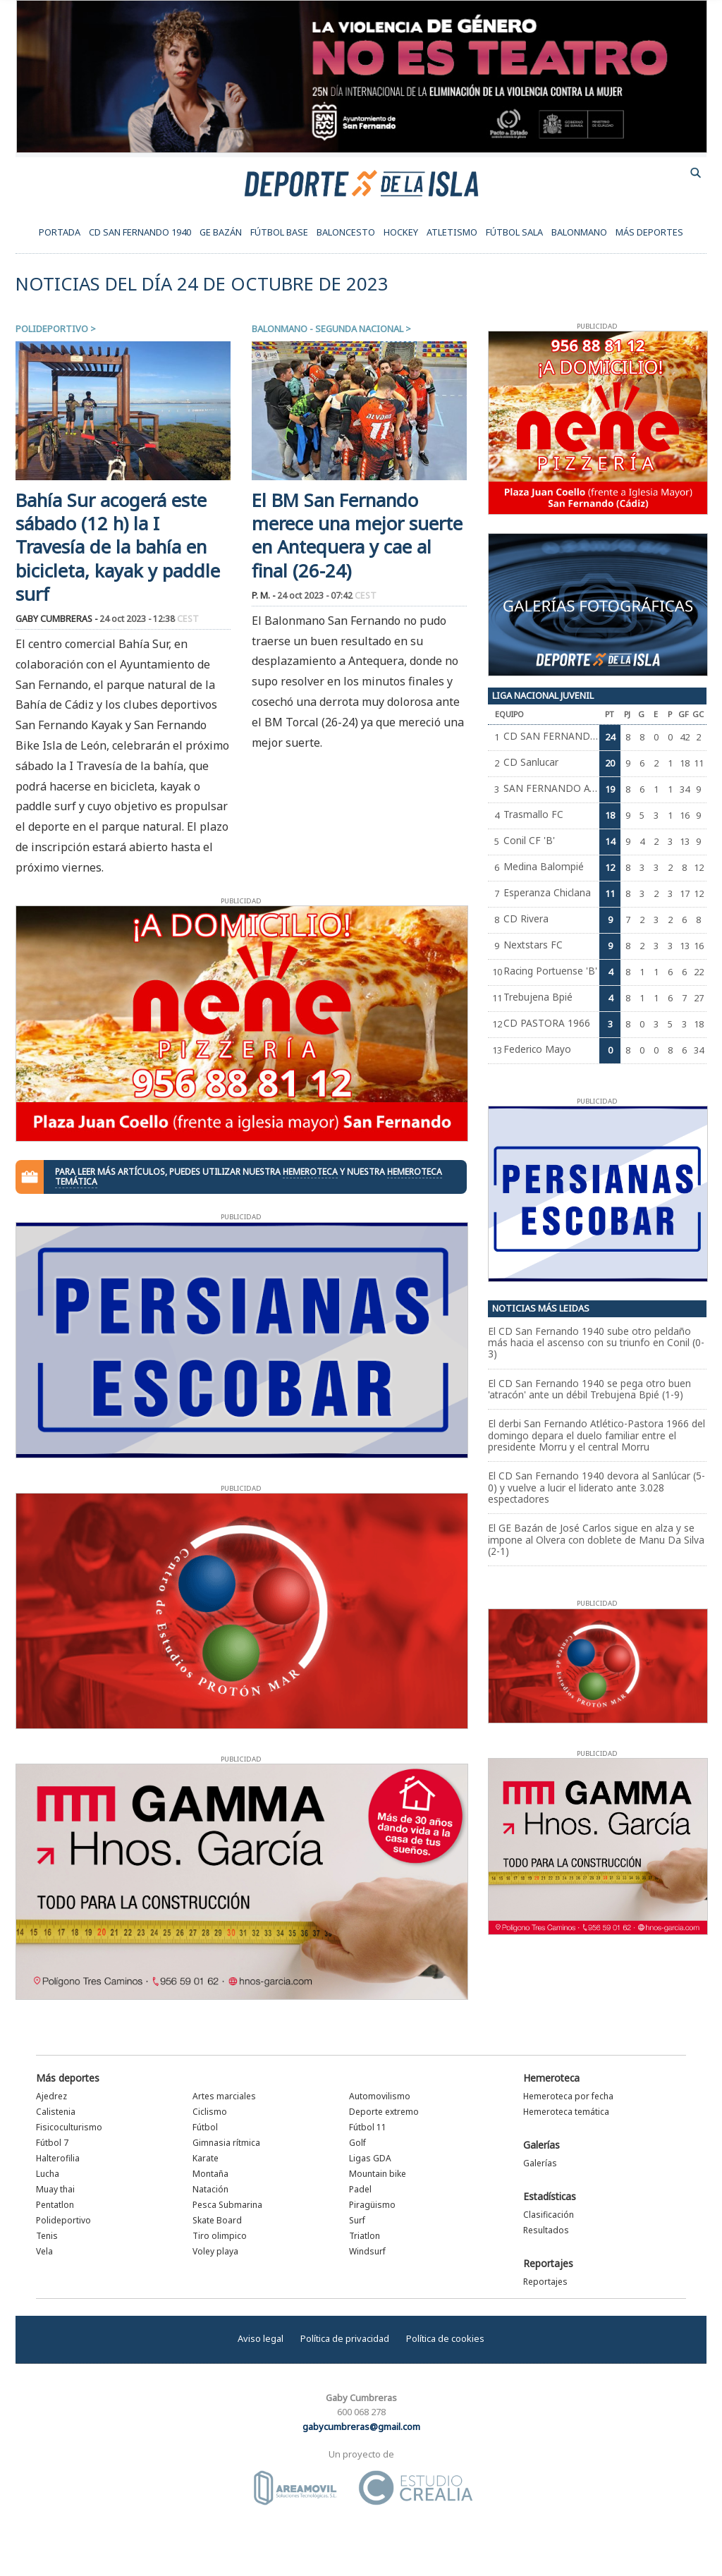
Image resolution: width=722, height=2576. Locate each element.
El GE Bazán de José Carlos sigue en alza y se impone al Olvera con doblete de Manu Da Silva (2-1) (596, 1539)
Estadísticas (549, 2196)
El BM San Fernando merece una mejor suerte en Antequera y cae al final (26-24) (357, 535)
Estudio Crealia (415, 2487)
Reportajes (548, 2263)
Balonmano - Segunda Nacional (327, 328)
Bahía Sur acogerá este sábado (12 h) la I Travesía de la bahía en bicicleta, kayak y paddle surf (118, 547)
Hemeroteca (551, 2077)
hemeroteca (310, 1172)
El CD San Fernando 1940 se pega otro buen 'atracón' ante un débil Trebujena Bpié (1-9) (589, 1388)
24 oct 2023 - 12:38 (149, 619)
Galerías (541, 2144)
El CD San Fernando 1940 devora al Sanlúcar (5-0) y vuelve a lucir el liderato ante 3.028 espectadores (596, 1487)
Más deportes (67, 2077)
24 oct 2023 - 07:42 (327, 596)
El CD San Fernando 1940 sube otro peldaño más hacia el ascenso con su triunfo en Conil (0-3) (596, 1342)
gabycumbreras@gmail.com (361, 2426)
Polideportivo (52, 328)
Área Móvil (295, 2487)
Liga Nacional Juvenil (543, 695)
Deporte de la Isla (361, 182)
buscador (695, 172)
